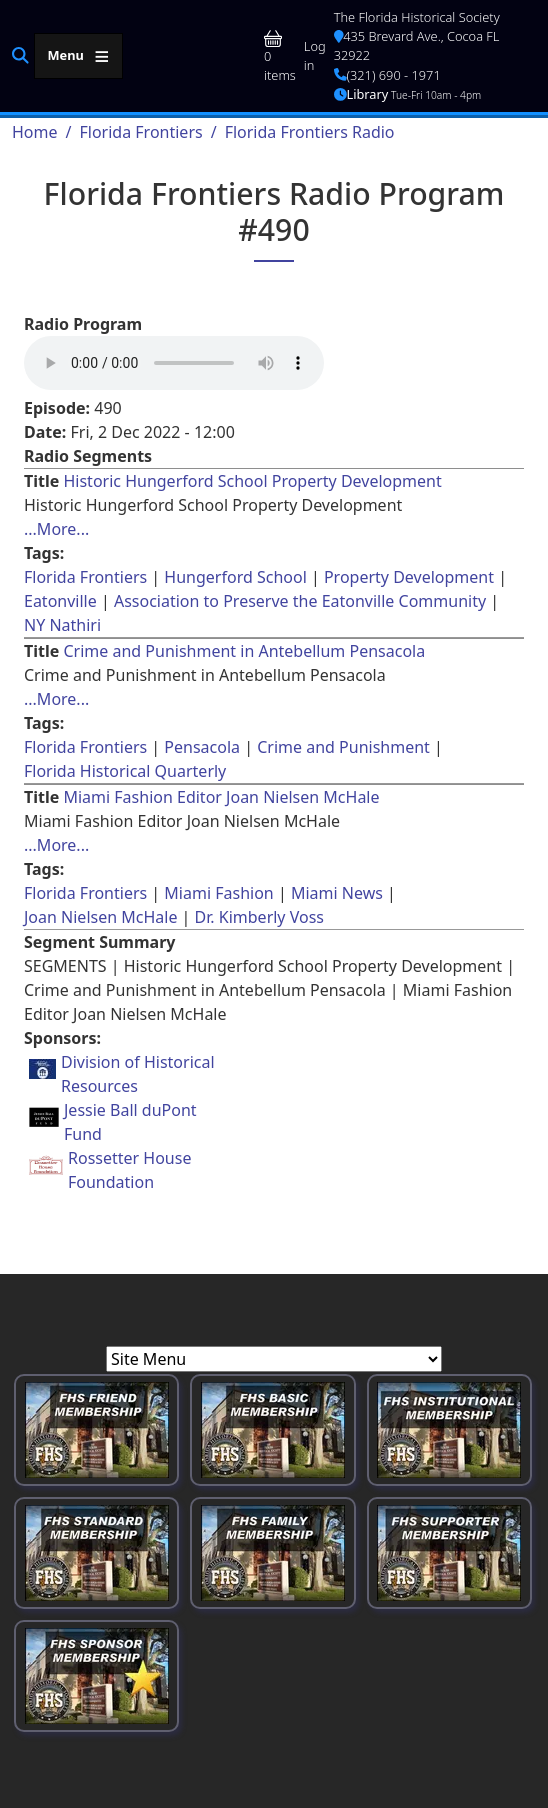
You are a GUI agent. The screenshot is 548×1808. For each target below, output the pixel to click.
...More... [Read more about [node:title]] (56, 529)
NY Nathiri (62, 625)
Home (35, 132)
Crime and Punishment (343, 747)
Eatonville (60, 601)
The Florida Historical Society (417, 17)
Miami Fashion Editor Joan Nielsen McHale (221, 797)
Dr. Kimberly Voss (259, 917)
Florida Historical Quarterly (125, 771)
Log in (315, 55)
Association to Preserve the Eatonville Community (300, 601)
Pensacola (202, 747)
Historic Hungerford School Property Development (252, 481)
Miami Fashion (218, 893)
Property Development (409, 577)
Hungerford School (235, 577)
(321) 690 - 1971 (387, 75)
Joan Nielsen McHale (100, 917)
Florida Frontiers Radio (310, 132)
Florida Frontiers (140, 132)
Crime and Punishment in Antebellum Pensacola (244, 651)
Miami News (337, 893)
